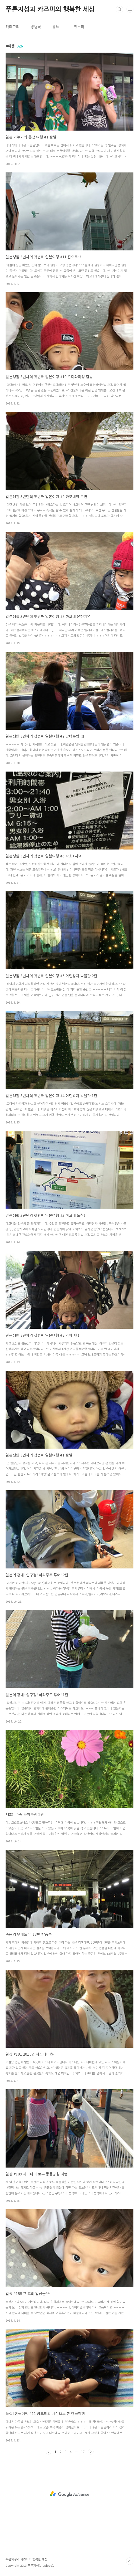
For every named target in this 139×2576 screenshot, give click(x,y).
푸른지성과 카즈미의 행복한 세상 (50, 9)
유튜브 (57, 27)
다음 (91, 2452)
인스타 (79, 27)
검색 (119, 9)
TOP (129, 2561)
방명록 (36, 27)
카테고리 (12, 27)
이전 (48, 2452)
